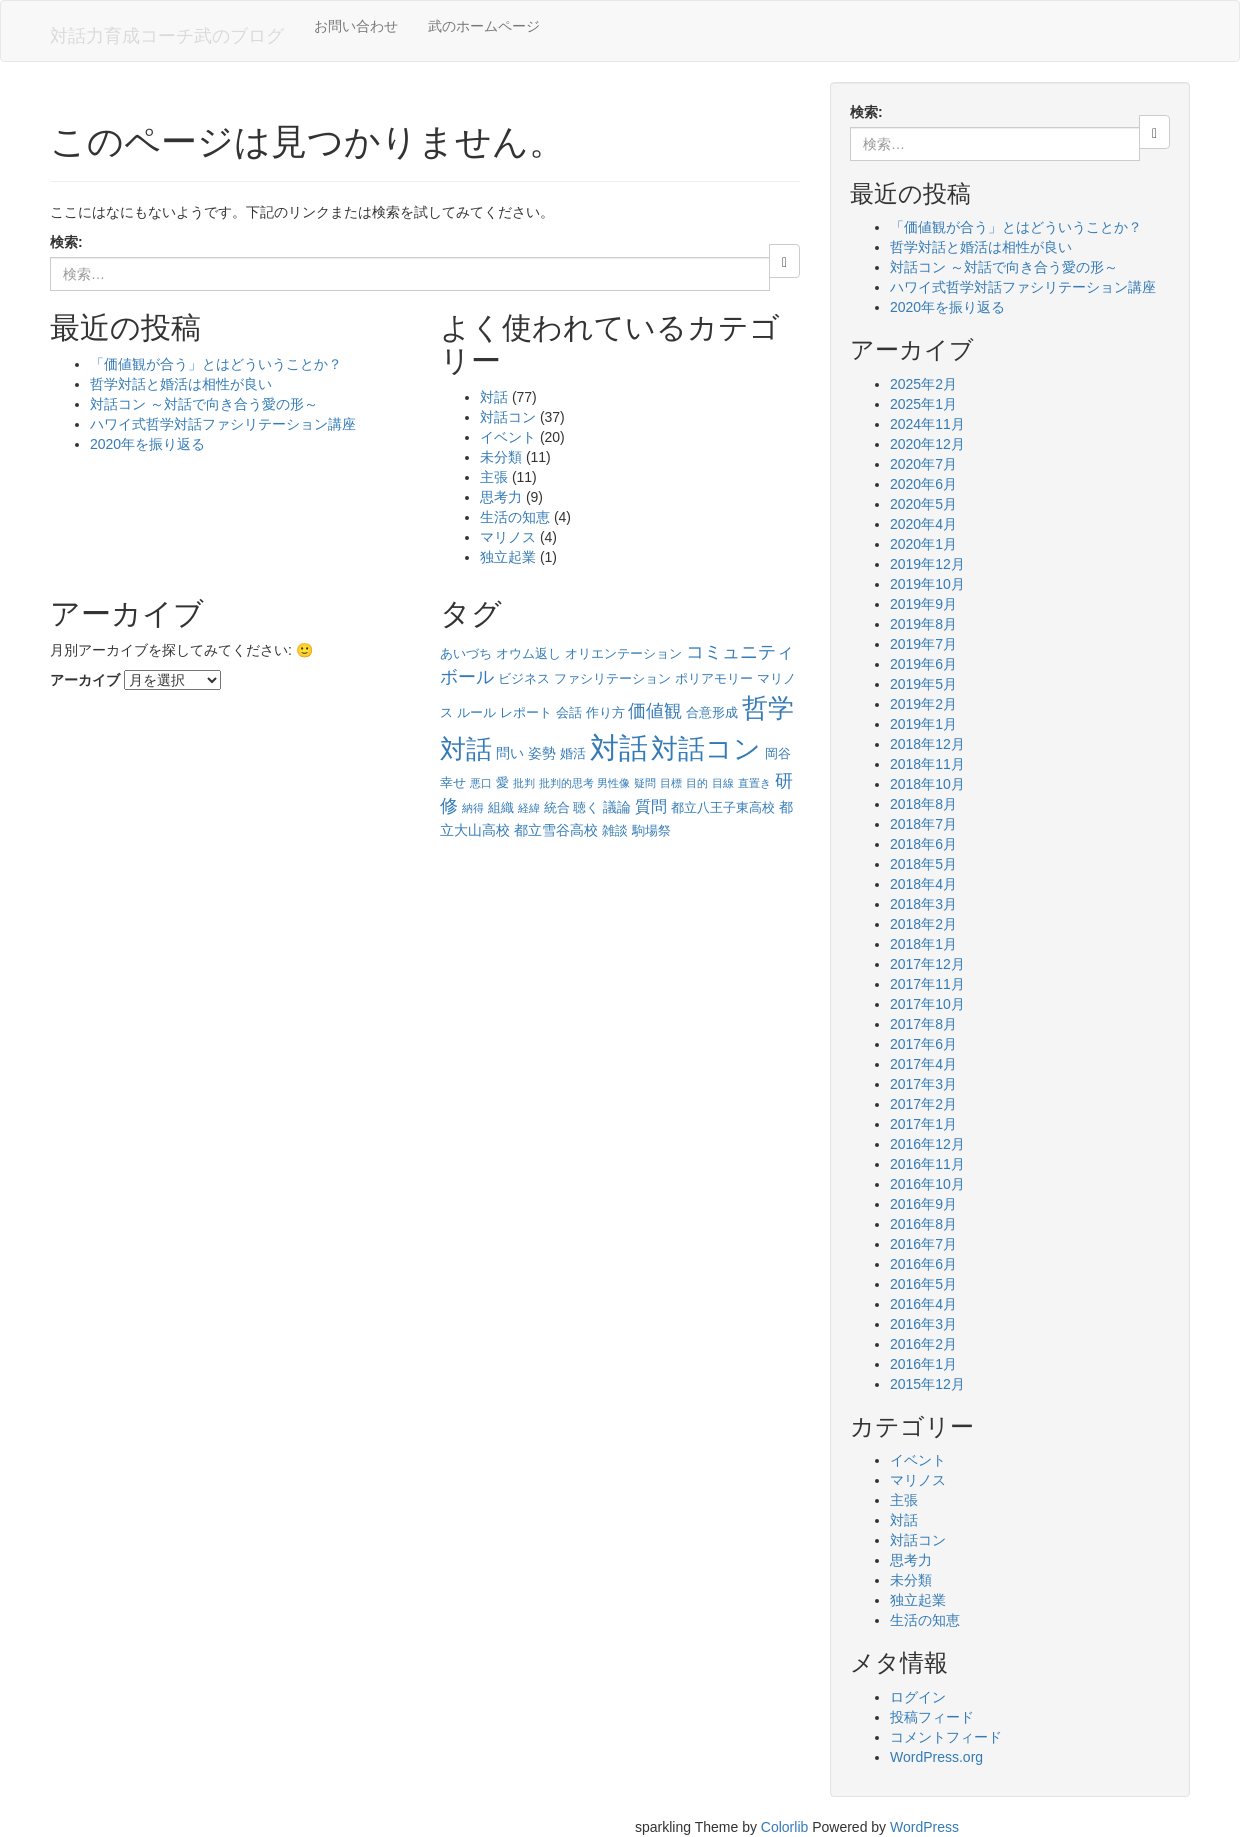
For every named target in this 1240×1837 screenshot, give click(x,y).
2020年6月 (923, 484)
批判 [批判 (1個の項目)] (524, 783)
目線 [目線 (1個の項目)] (723, 783)
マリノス (508, 537)
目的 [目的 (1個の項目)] (697, 783)
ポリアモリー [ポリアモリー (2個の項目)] (714, 678)
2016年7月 (923, 1244)
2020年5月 (923, 504)
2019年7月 (923, 644)
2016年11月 (927, 1164)
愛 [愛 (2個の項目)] (502, 782)
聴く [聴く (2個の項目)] (586, 807)
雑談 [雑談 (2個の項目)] (615, 830)
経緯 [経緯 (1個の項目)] (529, 808)
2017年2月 (923, 1104)
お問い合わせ (356, 26)
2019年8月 (923, 624)
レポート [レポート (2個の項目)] (526, 712)
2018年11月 (927, 764)
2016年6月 (923, 1264)
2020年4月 (923, 524)
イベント (508, 437)
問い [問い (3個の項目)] (510, 753)
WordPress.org (936, 1757)
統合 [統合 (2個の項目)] (557, 807)
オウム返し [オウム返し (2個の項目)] (528, 653)
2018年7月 (923, 824)
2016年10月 (927, 1184)
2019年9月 (923, 604)
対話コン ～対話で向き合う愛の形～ (204, 404)
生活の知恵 (515, 517)
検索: (66, 242)
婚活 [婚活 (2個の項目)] (573, 753)
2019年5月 (923, 684)
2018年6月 (923, 844)
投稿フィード (932, 1717)
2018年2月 (923, 924)
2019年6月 (923, 664)
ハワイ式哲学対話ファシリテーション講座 (223, 424)
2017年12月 (927, 964)
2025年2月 (923, 384)
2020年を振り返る (147, 444)
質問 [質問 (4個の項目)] (651, 806)
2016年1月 (923, 1364)
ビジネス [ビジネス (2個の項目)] (524, 678)
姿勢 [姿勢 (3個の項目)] (542, 753)
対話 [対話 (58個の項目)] (619, 747)
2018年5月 (923, 864)
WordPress (924, 1827)
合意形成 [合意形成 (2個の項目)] (712, 712)
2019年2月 (923, 704)
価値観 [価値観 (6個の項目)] (655, 711)
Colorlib (784, 1827)
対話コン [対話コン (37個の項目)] (706, 749)
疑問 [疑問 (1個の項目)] (645, 783)
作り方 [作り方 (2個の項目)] (605, 712)
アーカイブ (85, 680)
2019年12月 (927, 564)
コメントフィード (946, 1737)
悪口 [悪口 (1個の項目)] (481, 783)
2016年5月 (923, 1284)
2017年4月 (923, 1064)
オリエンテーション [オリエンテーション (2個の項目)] (623, 653)
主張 (494, 477)
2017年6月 (923, 1044)
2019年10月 (927, 584)
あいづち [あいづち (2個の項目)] (466, 653)
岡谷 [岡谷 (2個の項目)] (778, 753)
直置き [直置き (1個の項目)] (754, 783)
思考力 (501, 497)
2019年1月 (923, 724)
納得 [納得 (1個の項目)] (473, 808)
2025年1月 (923, 404)
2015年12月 (927, 1384)
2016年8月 (923, 1224)
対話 (494, 397)
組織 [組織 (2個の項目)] (501, 807)
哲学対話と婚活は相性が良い (181, 384)
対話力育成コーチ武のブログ (167, 36)
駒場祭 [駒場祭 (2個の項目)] (651, 830)
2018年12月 (927, 744)
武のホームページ (484, 26)
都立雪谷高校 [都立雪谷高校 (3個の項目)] (556, 830)
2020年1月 (923, 544)
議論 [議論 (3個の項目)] (617, 807)
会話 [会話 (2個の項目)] (569, 712)
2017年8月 (923, 1024)
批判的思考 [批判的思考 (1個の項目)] (566, 783)
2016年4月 (923, 1304)
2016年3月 (923, 1324)
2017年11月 (927, 984)
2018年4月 (923, 884)
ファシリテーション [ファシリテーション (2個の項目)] (612, 678)
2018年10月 (927, 784)
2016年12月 (927, 1144)
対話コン (508, 417)
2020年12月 (927, 444)
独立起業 (508, 557)
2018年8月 (923, 804)
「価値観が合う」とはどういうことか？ (216, 364)
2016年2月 (923, 1344)
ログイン (918, 1697)
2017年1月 (923, 1124)
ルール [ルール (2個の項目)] (476, 712)
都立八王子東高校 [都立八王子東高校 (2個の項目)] (723, 807)
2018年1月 (923, 944)
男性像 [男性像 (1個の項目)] (613, 783)
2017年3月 (923, 1084)
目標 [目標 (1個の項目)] (671, 783)
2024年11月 (927, 424)
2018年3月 (923, 904)
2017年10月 (927, 1004)
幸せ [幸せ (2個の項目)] (453, 782)
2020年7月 (923, 464)
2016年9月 (923, 1204)
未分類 (501, 457)
